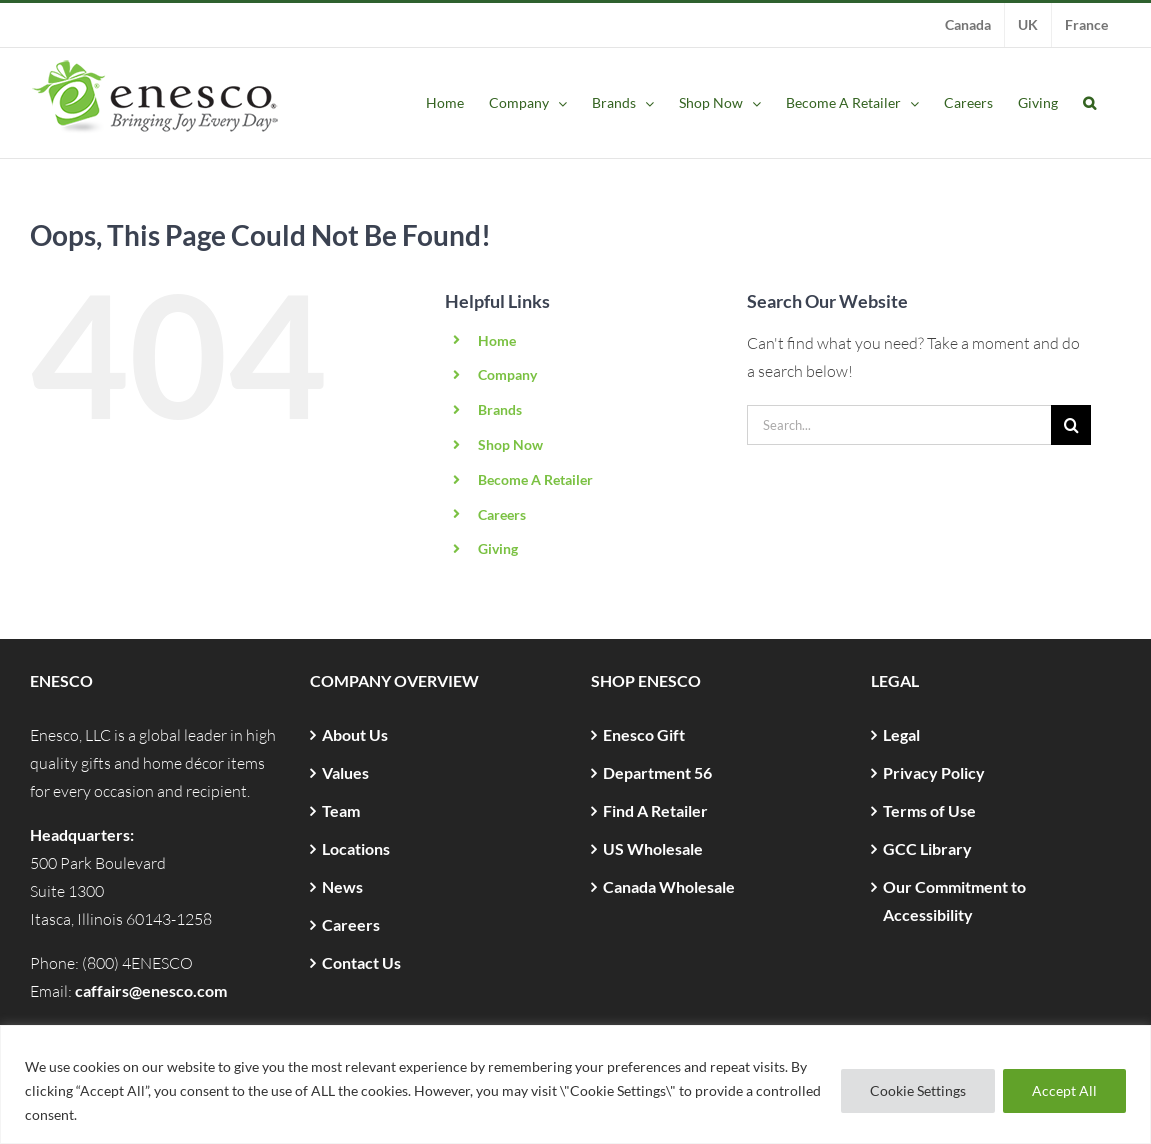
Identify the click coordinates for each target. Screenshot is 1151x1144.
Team (341, 810)
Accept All (1064, 1090)
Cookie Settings (918, 1090)
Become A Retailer (535, 479)
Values (345, 772)
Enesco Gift (644, 734)
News (342, 886)
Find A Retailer (655, 810)
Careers (502, 514)
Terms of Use (929, 810)
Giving (498, 548)
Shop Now (510, 444)
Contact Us (361, 962)
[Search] (1071, 425)
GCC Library (927, 848)
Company (507, 374)
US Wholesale (653, 848)
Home (497, 340)
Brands (500, 409)
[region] (575, 1084)
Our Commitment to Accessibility (954, 900)
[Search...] (899, 425)
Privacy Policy (934, 772)
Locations (356, 848)
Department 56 (657, 772)
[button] (1089, 103)
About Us (355, 734)
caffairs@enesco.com (151, 990)
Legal (901, 734)
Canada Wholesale (669, 886)
